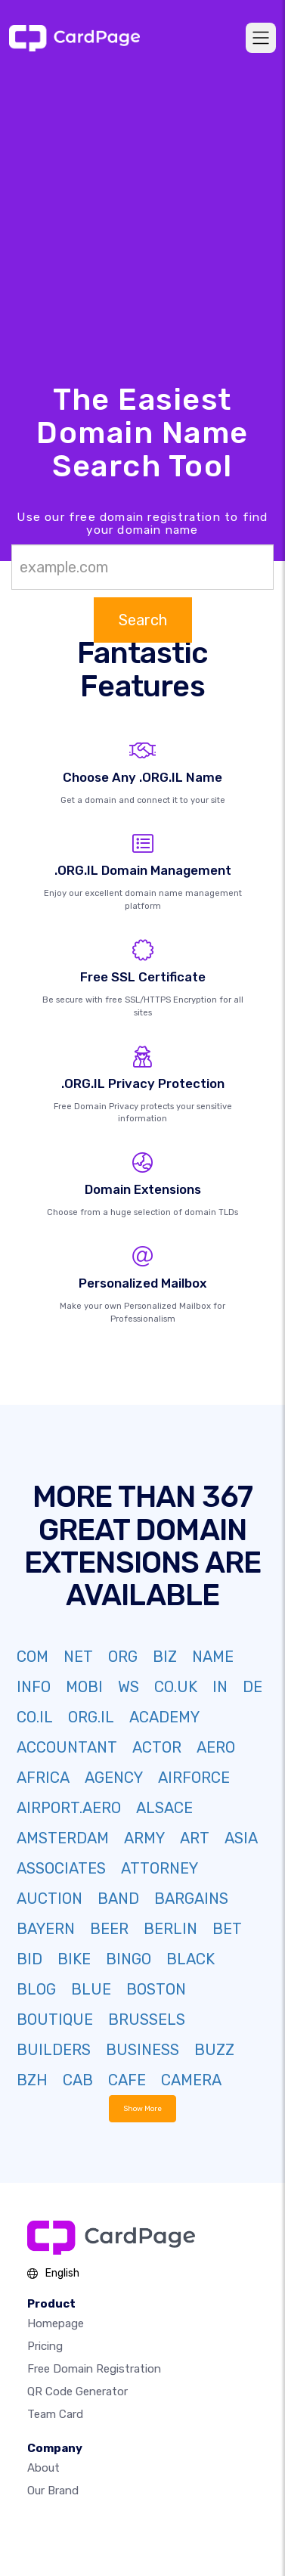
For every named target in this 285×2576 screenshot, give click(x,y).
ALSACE (164, 1808)
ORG (123, 1657)
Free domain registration (94, 2369)
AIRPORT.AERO (69, 1808)
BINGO (128, 1959)
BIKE (74, 1959)
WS (128, 1687)
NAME (213, 1657)
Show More (142, 2108)
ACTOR (156, 1747)
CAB (78, 2080)
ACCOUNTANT (67, 1747)
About (43, 2468)
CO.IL (35, 1717)
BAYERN (46, 1929)
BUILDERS (54, 2050)
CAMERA (191, 2080)
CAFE (127, 2080)
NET (78, 1657)
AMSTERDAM (63, 1838)
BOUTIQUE (55, 2019)
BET (227, 1929)
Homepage (55, 2323)
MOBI (84, 1687)
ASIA (241, 1838)
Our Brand (53, 2490)
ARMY (144, 1838)
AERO (216, 1747)
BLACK (190, 1959)
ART (194, 1838)
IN (220, 1687)
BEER (109, 1929)
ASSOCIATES (61, 1868)
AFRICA (43, 1777)
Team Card (55, 2414)
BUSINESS (142, 2050)
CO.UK (175, 1687)
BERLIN (170, 1929)
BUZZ (214, 2050)
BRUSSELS (146, 2019)
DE (252, 1687)
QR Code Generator (77, 2391)
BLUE (91, 1989)
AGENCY (114, 1777)
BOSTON (156, 1989)
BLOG (36, 1989)
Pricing (45, 2346)
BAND (118, 1898)
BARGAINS (191, 1898)
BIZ (165, 1657)
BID (29, 1959)
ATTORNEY (159, 1868)
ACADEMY (164, 1717)
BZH (32, 2080)
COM (32, 1657)
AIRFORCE (194, 1777)
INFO (34, 1687)
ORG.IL (91, 1717)
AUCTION (49, 1898)
